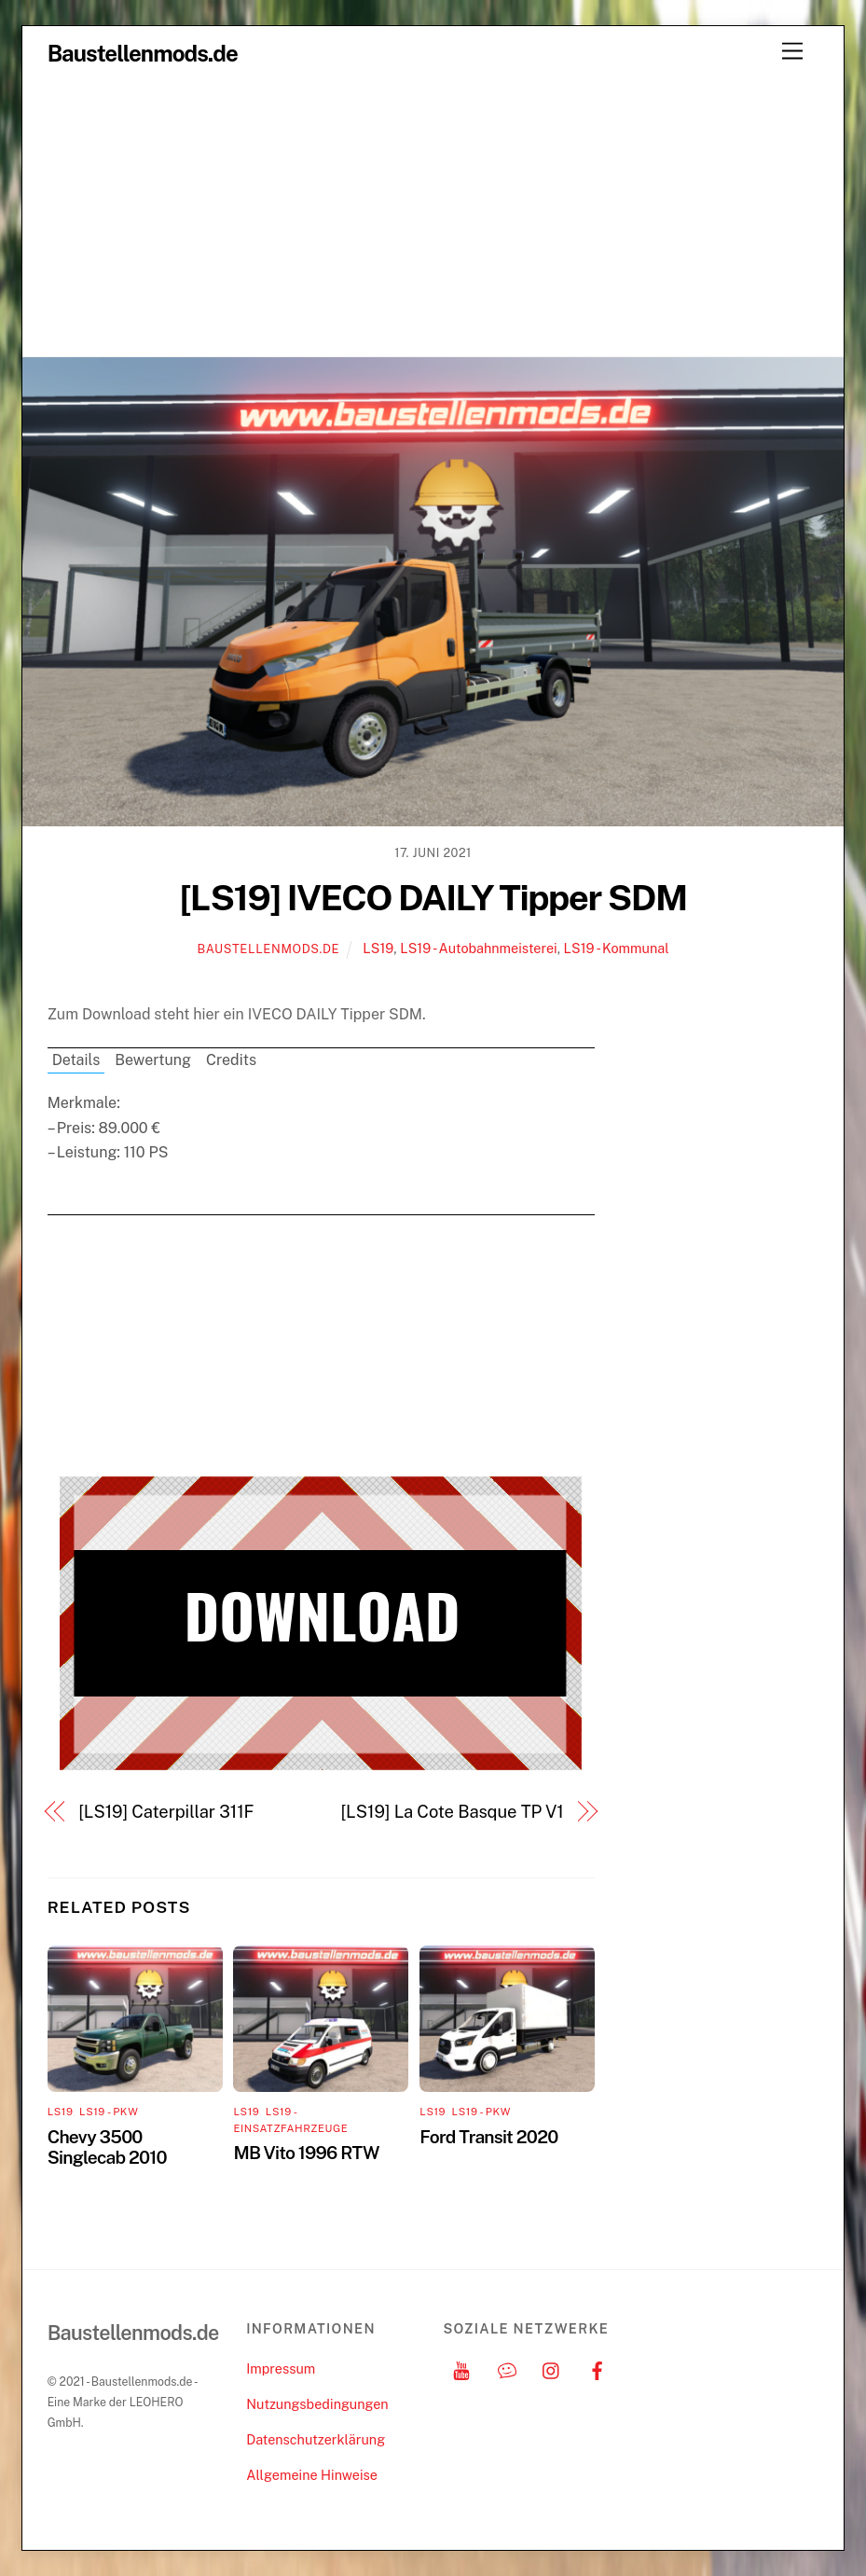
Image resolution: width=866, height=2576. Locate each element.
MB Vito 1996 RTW (305, 2152)
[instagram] (551, 2368)
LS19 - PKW (108, 2111)
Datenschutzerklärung (315, 2439)
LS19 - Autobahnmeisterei (478, 948)
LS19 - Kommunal (616, 948)
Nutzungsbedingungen (317, 2404)
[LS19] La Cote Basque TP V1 (452, 1811)
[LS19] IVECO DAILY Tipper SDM (432, 898)
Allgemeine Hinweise (312, 2475)
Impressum (280, 2368)
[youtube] (461, 2368)
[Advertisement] (433, 216)
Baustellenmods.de (268, 949)
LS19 (378, 948)
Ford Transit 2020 (488, 2136)
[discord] (507, 2368)
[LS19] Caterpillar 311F (166, 1811)
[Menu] (792, 52)
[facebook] (597, 2368)
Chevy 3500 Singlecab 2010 (107, 2146)
